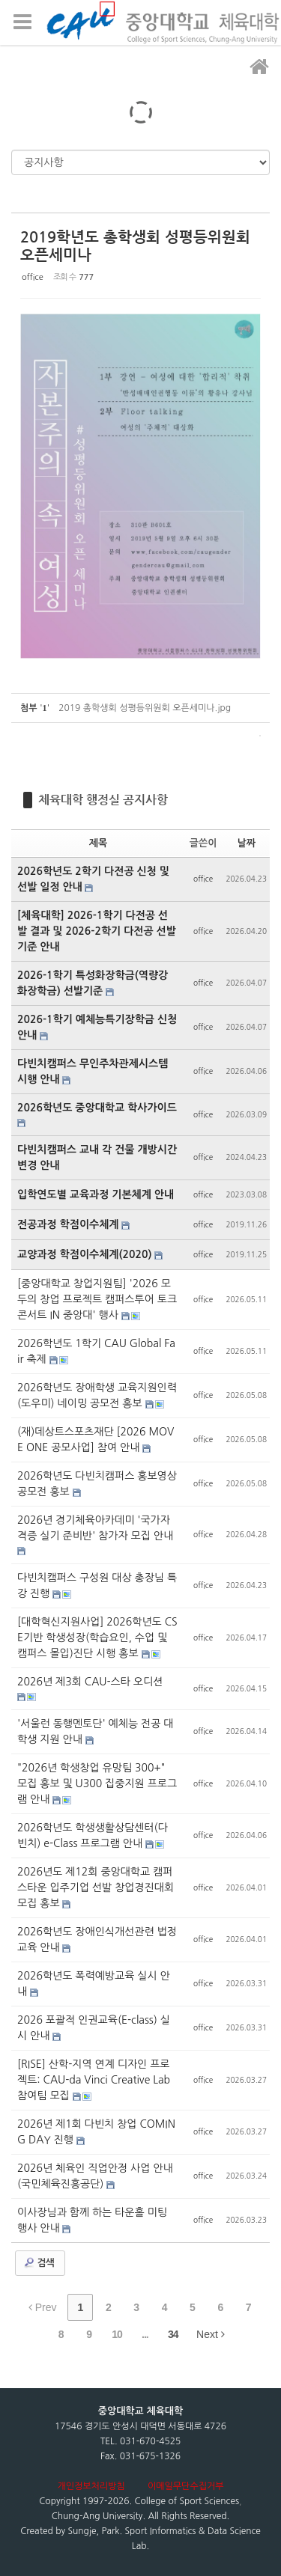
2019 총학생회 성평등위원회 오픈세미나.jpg (144, 707)
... (145, 2334)
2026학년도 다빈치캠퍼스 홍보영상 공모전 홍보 (97, 1484)
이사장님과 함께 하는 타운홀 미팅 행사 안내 (92, 2220)
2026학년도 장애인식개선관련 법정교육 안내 (97, 1939)
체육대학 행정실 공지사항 (103, 800)
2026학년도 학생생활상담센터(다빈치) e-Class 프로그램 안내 (92, 1835)
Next (210, 2334)
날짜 (247, 843)
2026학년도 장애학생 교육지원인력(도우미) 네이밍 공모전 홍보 (97, 1395)
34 (173, 2334)
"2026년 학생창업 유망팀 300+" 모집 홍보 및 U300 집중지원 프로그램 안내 (97, 1783)
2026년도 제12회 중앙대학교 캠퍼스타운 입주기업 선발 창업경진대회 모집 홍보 (95, 1887)
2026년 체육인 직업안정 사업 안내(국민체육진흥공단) (95, 2176)
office (32, 277)
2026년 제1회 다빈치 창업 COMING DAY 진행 (96, 2132)
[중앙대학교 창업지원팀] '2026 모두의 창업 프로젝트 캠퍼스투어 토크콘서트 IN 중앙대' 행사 (97, 1299)
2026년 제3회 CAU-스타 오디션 (90, 1681)
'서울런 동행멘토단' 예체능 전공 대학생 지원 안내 (95, 1731)
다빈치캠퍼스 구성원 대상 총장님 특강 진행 (97, 1585)
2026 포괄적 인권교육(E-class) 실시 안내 (93, 2028)
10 (117, 2334)
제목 (98, 843)
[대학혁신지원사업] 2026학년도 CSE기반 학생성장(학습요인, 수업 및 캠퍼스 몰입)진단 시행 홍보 (97, 1637)
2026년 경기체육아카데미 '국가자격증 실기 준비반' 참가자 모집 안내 (95, 1528)
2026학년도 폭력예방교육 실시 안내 (93, 1984)
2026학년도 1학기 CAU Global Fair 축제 (96, 1351)
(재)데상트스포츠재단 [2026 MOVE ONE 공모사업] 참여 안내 (95, 1439)
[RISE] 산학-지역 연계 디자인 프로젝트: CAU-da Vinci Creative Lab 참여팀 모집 (93, 2080)
